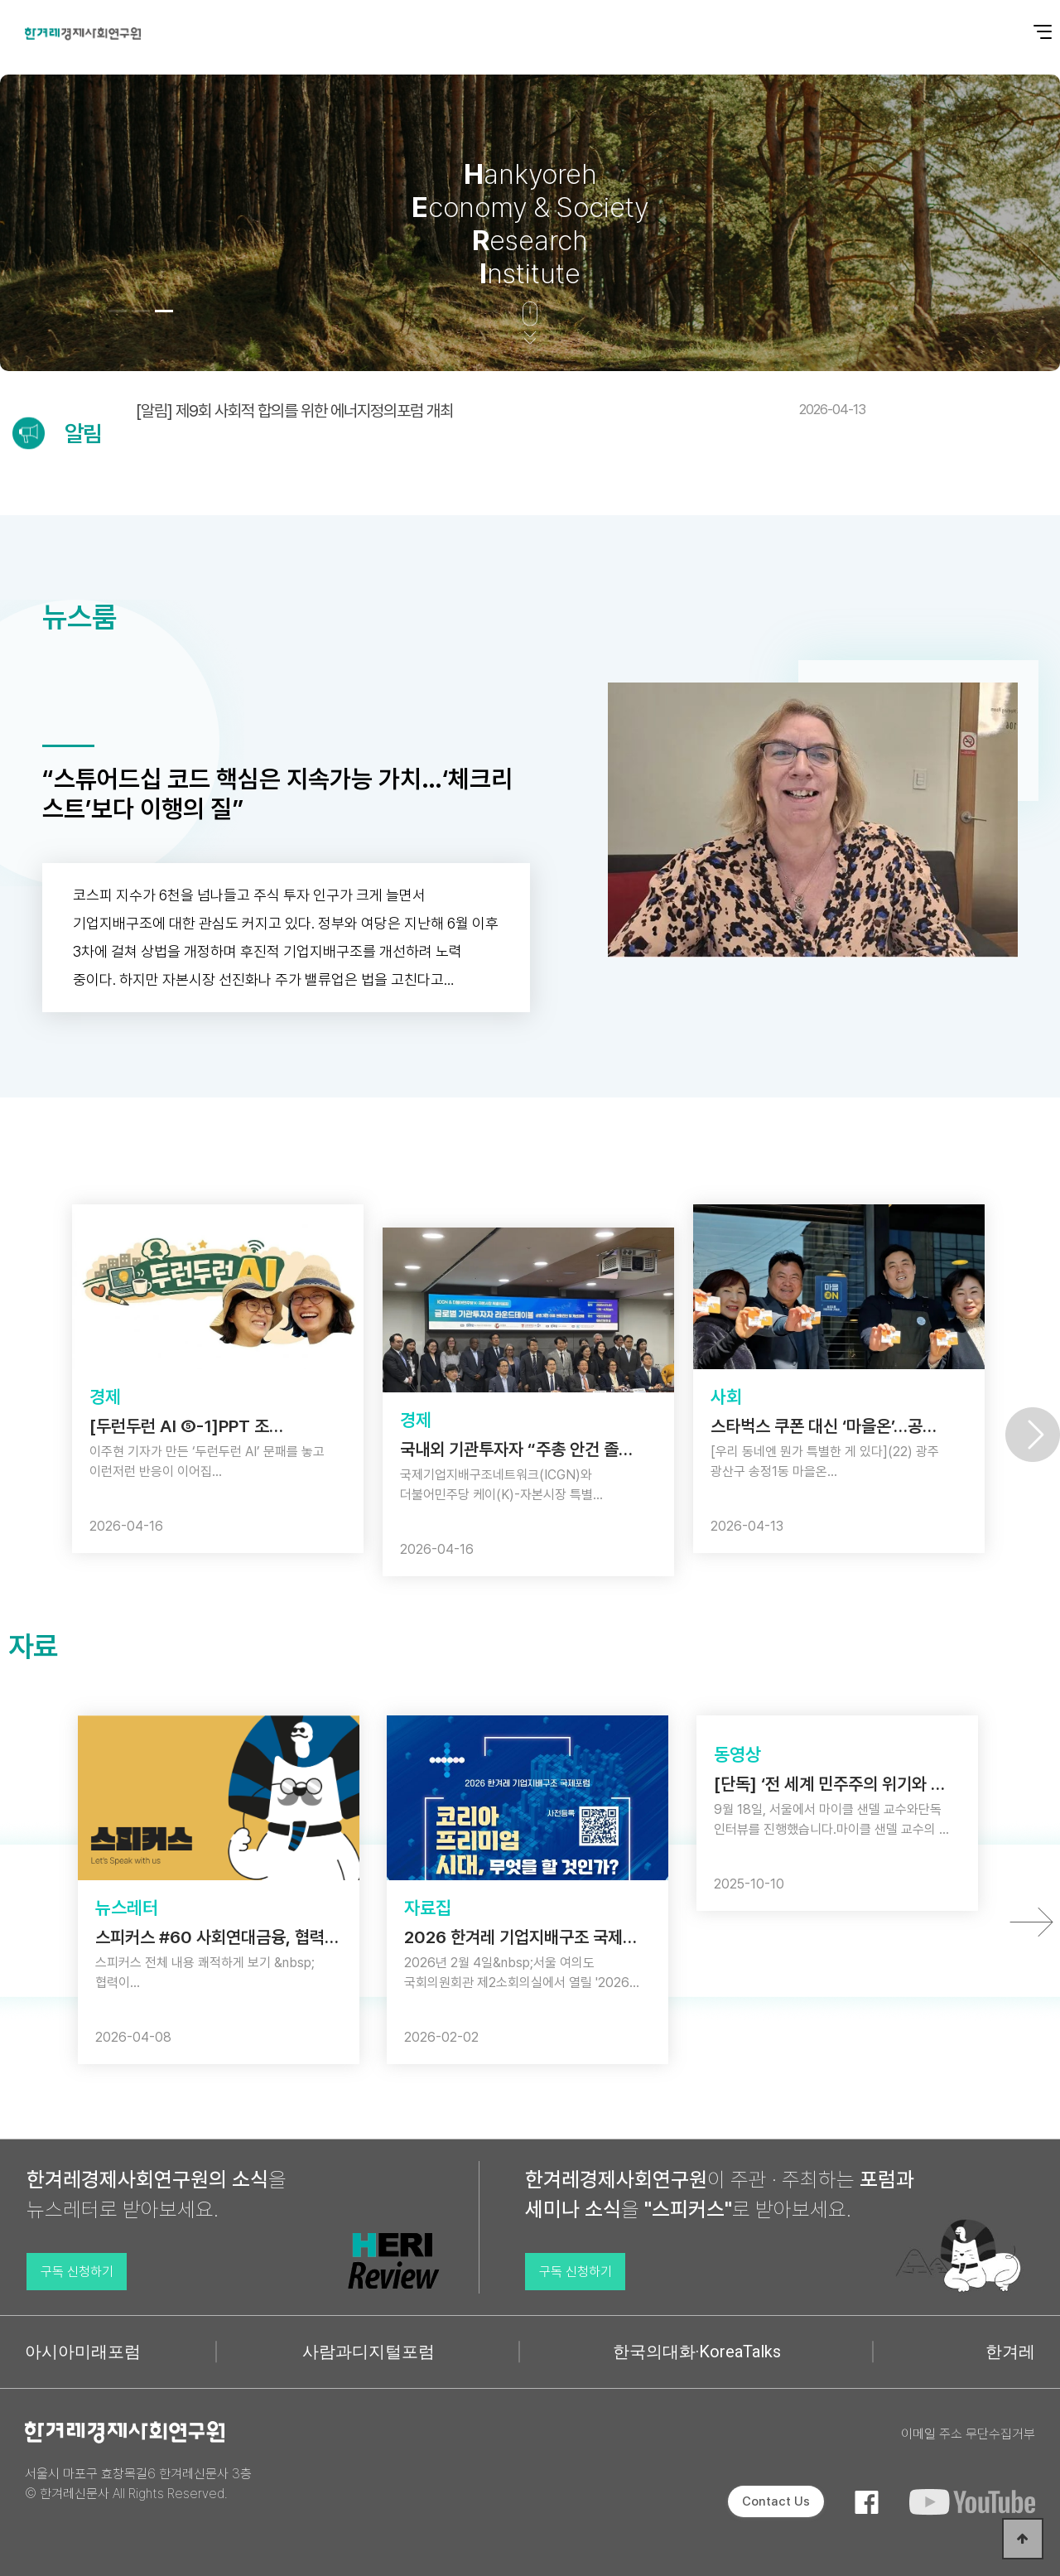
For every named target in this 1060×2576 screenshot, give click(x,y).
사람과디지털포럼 (368, 2351)
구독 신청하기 (77, 2271)
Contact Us (776, 2501)
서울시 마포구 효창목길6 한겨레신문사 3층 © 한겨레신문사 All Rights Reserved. (138, 2483)
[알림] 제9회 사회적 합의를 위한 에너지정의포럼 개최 (500, 411)
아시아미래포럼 (83, 2351)
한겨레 (1010, 2351)
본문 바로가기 (0, 0)
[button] (117, 311)
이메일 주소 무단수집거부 (968, 2434)
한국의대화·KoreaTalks (697, 2351)
